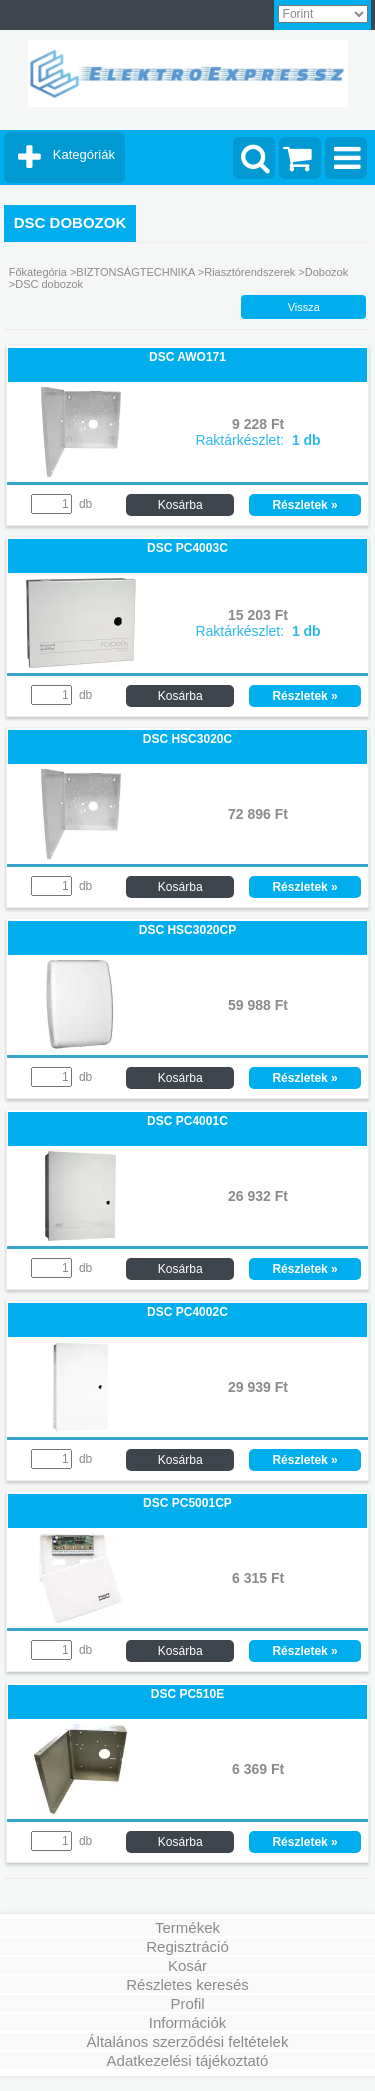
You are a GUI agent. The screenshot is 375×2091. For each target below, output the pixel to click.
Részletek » (304, 505)
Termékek (187, 1927)
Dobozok (326, 272)
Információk (188, 2022)
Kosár (187, 1965)
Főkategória (38, 272)
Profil (187, 2003)
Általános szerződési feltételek (188, 2041)
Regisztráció (187, 1946)
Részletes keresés (187, 1984)
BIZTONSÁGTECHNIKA (135, 272)
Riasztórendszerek (249, 272)
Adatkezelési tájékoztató (188, 2060)
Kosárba (180, 505)
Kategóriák (84, 154)
